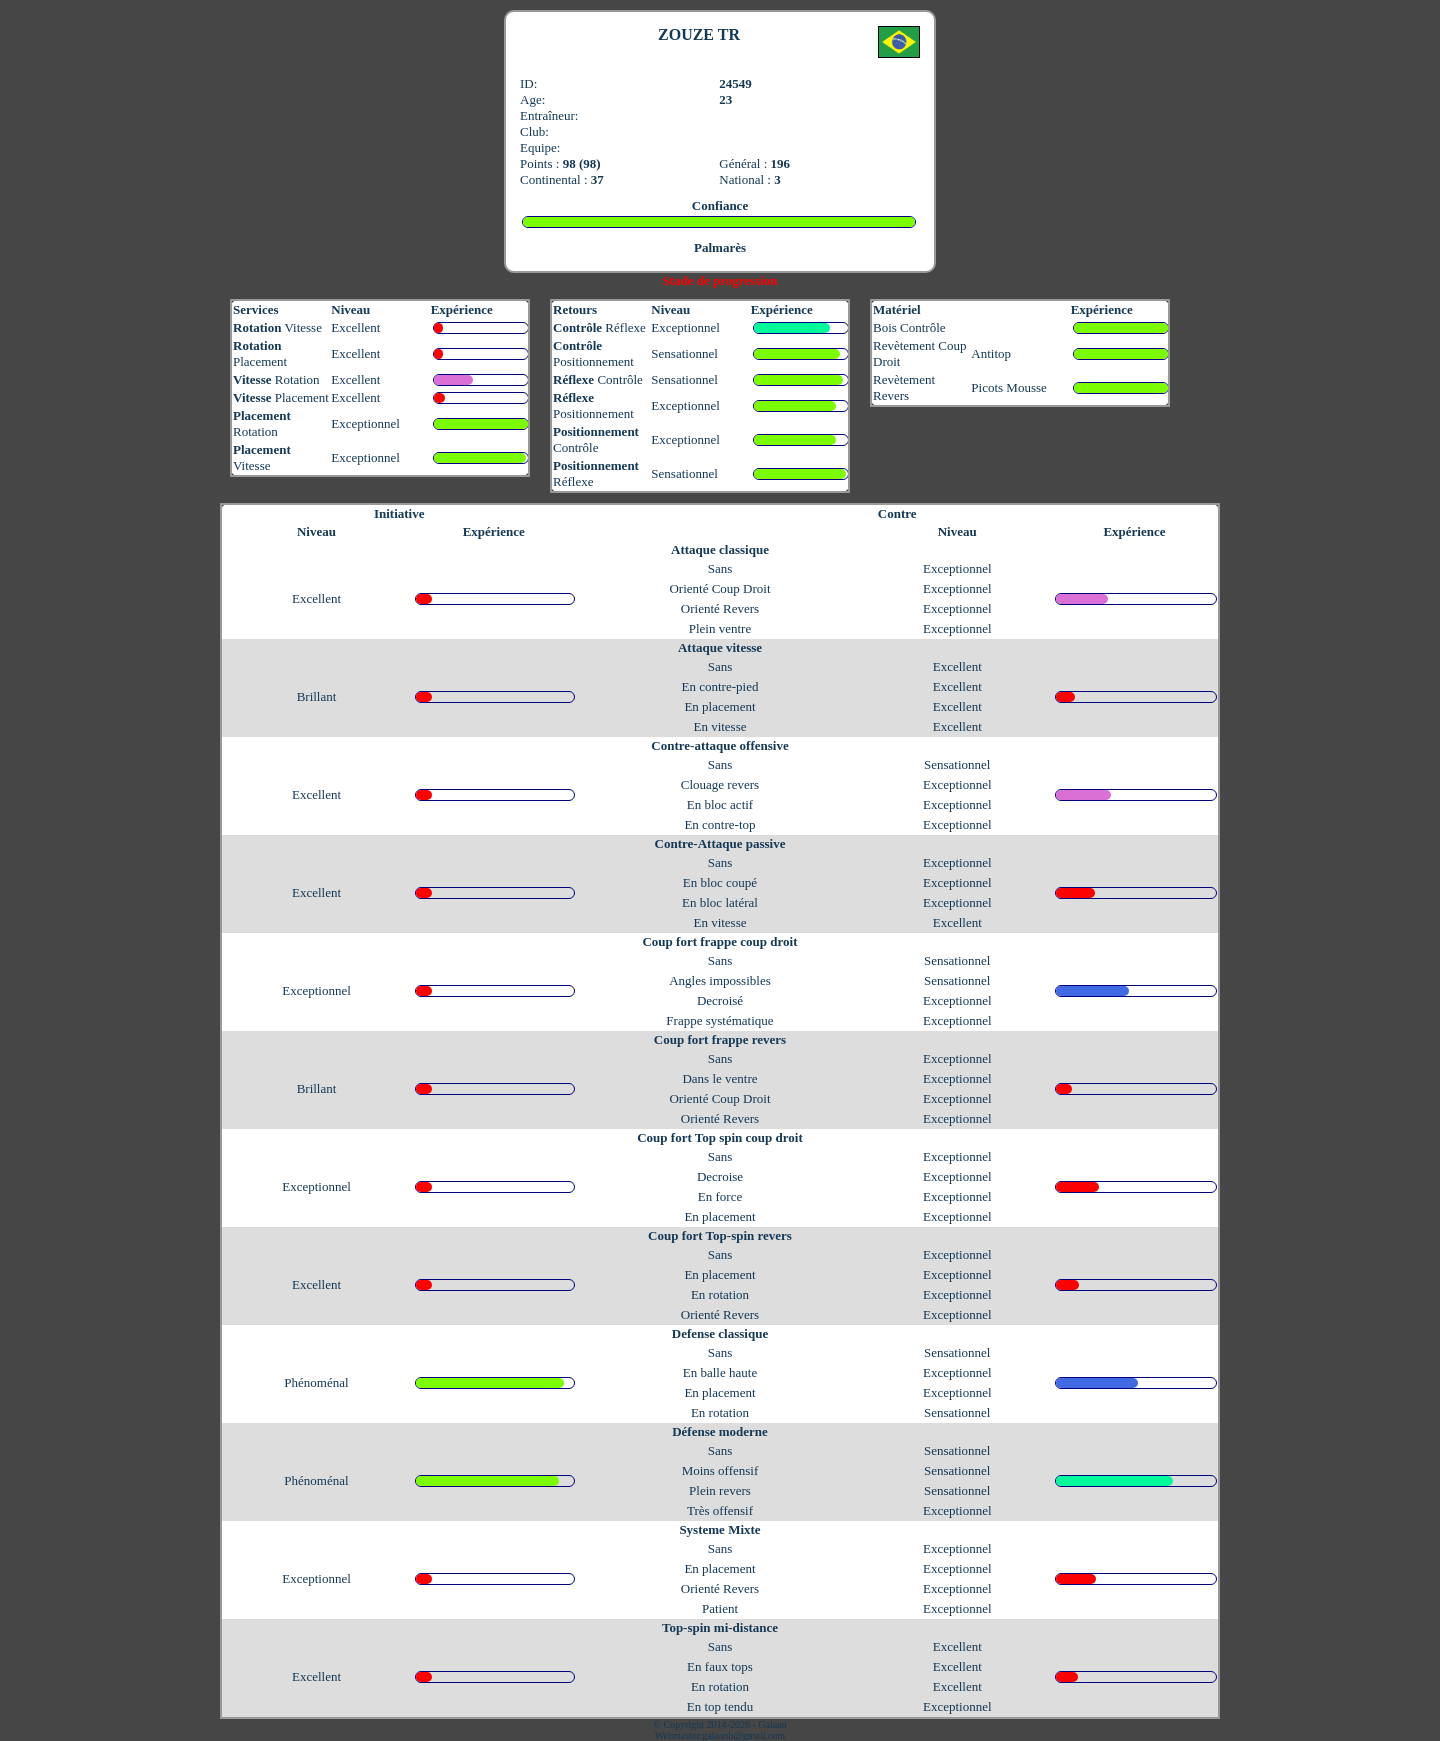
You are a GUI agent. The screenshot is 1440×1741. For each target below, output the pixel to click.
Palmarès (720, 247)
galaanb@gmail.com (743, 1735)
